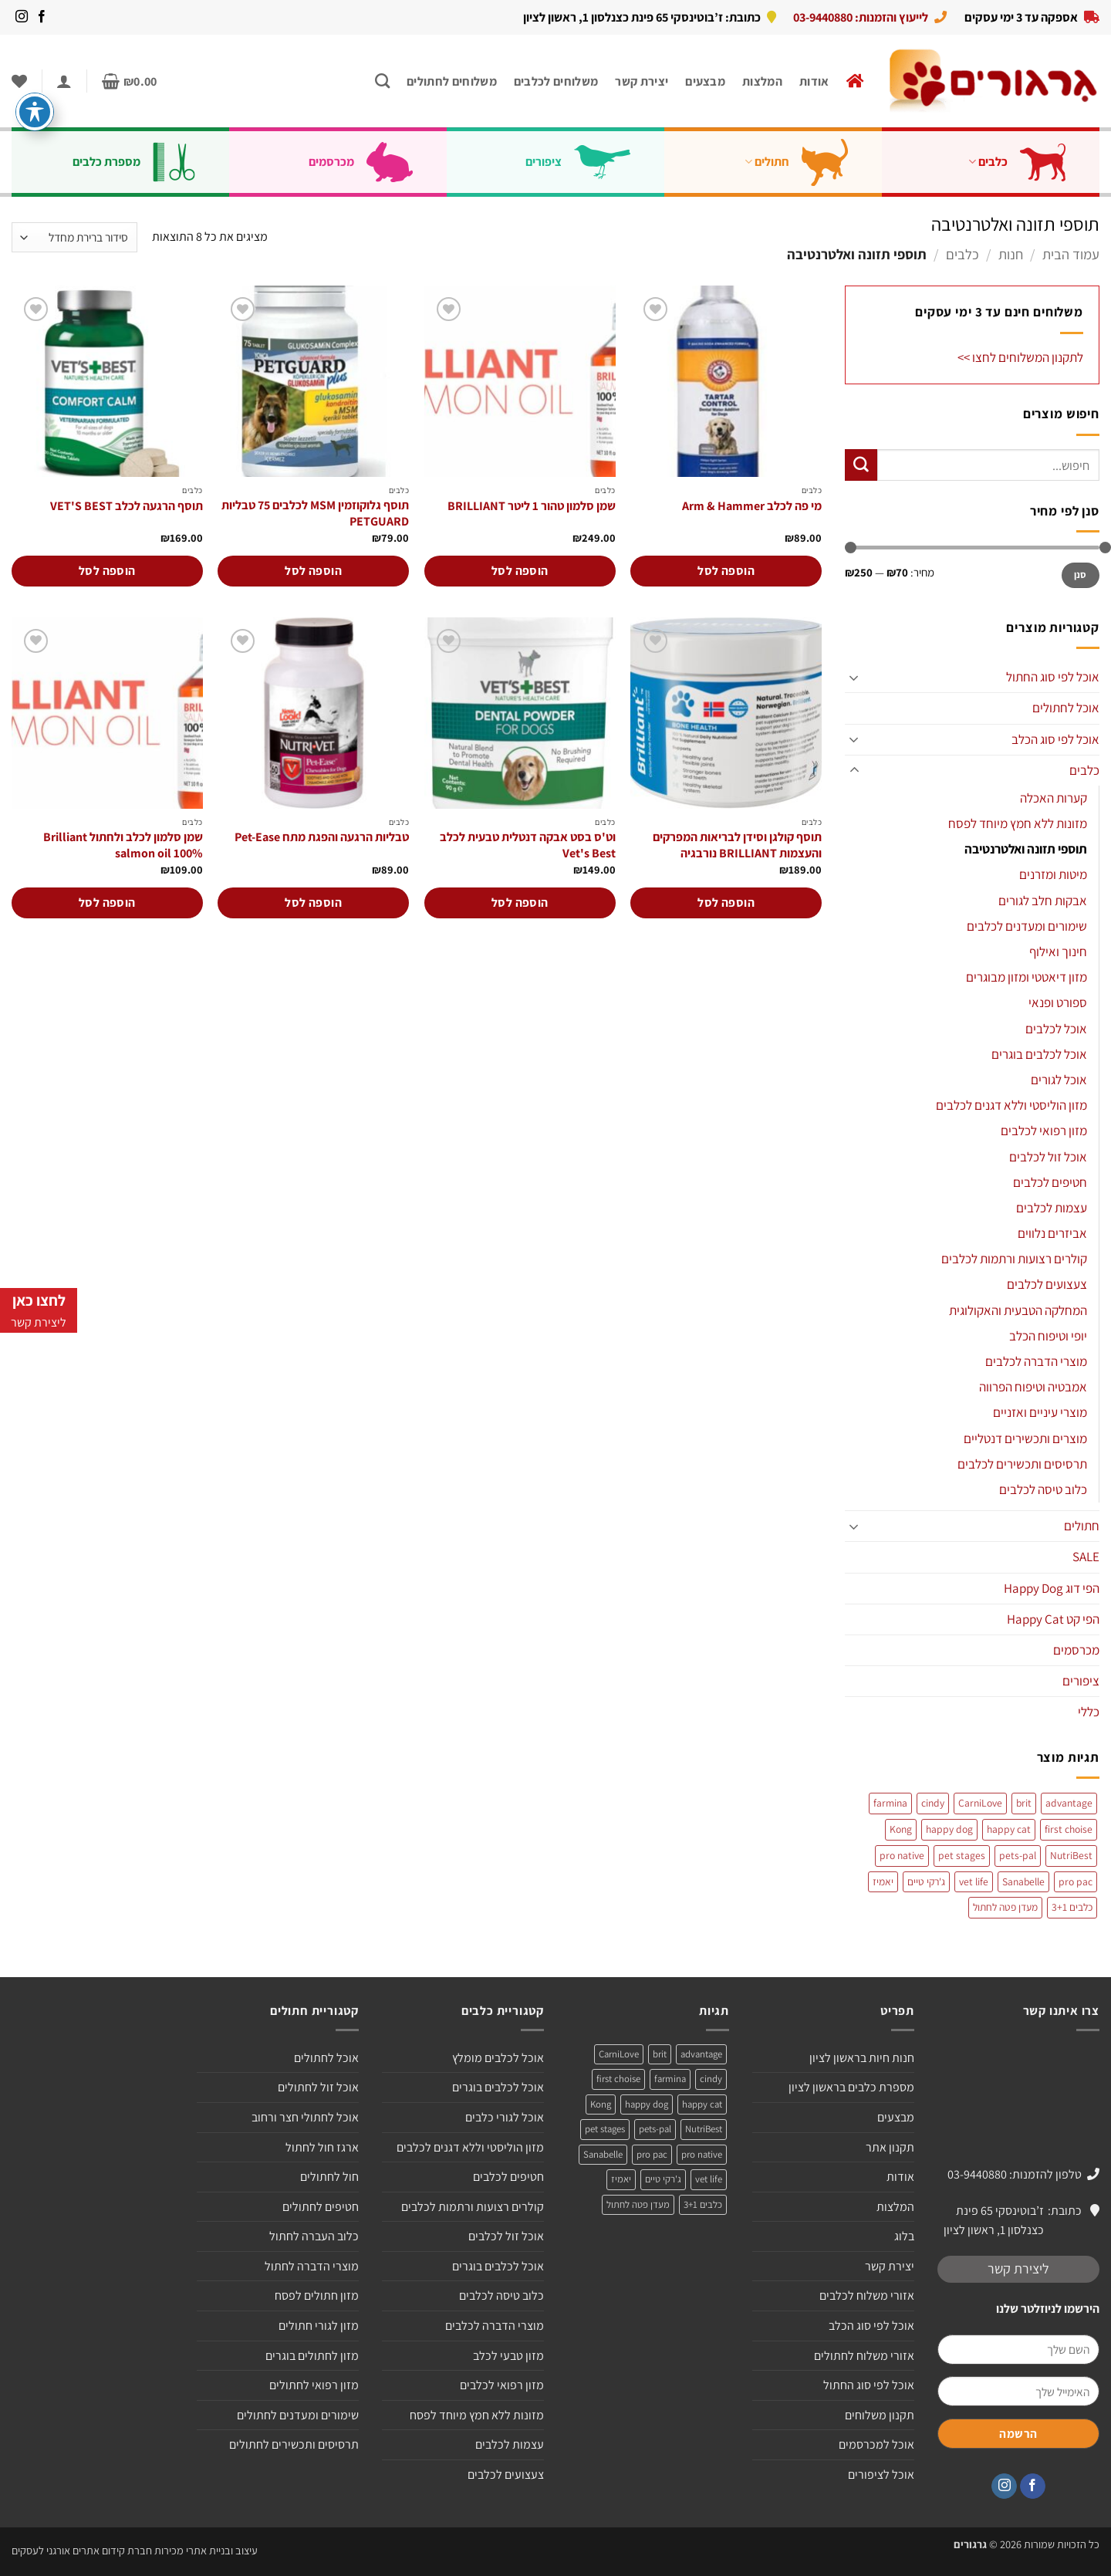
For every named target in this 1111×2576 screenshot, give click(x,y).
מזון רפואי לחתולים (314, 2385)
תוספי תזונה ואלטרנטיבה (1025, 848)
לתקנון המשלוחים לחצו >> (1020, 357)
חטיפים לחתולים (320, 2207)
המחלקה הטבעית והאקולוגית (1018, 1310)
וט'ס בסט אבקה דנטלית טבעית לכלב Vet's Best (528, 845)
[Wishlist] (19, 81)
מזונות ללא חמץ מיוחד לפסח (1017, 823)
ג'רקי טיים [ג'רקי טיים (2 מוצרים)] (926, 1881)
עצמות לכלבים (1051, 1207)
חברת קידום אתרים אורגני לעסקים (82, 2550)
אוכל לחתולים (1065, 707)
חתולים (809, 162)
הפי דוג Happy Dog (1051, 1588)
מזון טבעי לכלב (508, 2356)
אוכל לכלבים (1056, 1028)
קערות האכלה (1053, 797)
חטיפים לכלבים (1050, 1182)
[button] (129, 81)
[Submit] (861, 465)
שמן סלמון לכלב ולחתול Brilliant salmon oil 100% (123, 845)
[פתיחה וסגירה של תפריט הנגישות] (34, 111)
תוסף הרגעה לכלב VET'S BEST (126, 506)
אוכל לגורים (1059, 1079)
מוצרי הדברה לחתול (312, 2266)
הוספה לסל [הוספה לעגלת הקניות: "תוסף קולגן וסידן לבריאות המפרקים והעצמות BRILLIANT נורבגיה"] (726, 902)
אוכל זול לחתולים (318, 2087)
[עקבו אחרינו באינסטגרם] (21, 17)
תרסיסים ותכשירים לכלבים (1022, 1463)
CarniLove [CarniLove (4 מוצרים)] (980, 1803)
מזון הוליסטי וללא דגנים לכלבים (1011, 1105)
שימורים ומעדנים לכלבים (1027, 926)
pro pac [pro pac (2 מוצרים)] (1075, 1881)
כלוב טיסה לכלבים (1043, 1489)
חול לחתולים (329, 2177)
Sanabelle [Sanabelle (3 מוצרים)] (1023, 1881)
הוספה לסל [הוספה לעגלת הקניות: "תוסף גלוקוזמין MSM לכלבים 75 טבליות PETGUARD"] (313, 571)
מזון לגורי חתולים (319, 2325)
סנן (1080, 574)
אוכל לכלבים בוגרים (1039, 1054)
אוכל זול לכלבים (1048, 1156)
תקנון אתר (890, 2147)
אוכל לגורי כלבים (504, 2117)
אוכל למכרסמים (876, 2444)
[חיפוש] (382, 80)
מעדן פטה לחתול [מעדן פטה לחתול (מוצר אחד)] (1005, 1907)
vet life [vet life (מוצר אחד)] (973, 1881)
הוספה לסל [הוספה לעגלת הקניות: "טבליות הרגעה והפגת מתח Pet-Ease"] (313, 902)
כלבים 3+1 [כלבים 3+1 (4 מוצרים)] (1072, 1907)
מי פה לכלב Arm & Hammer (752, 506)
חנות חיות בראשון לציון (861, 2058)
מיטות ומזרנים (1053, 874)
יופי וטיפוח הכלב (1048, 1335)
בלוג (904, 2236)
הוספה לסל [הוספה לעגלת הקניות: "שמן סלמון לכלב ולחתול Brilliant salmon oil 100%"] (107, 902)
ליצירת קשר (1018, 2268)
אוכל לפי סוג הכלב (1055, 739)
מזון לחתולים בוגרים (312, 2356)
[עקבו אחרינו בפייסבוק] (41, 17)
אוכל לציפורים (881, 2474)
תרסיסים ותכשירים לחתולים (294, 2444)
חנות (1010, 254)
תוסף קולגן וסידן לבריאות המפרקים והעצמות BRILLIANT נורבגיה (737, 845)
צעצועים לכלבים (1047, 1284)
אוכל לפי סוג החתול (1052, 676)
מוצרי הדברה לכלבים (1036, 1361)
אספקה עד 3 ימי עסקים (1021, 16)
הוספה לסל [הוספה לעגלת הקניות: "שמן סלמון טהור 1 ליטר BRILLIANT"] (520, 571)
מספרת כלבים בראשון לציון (851, 2087)
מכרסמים (373, 162)
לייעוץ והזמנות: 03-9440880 (860, 16)
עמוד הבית (1070, 254)
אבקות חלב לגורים (1042, 900)
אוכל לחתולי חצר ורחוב (305, 2117)
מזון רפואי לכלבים (1044, 1130)
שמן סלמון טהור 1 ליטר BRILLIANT (531, 506)
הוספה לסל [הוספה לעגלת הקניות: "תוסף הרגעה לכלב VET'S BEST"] (107, 571)
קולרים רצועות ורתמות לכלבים (1014, 1258)
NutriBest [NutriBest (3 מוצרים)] (1071, 1855)
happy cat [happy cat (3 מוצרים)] (1009, 1829)
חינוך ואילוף (1058, 951)
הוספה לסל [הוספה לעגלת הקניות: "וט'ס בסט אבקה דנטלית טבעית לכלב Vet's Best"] (520, 902)
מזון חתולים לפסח (317, 2295)
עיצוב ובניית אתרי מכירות (206, 2550)
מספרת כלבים (146, 162)
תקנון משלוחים (879, 2415)
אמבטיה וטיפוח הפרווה (1033, 1386)
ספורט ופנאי (1057, 1002)
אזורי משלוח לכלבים (866, 2295)
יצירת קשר (641, 81)
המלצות (762, 81)
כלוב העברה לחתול (314, 2236)
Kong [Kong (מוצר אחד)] (901, 1829)
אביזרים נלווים (1052, 1233)
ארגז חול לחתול (322, 2147)
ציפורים (590, 162)
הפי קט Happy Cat (1053, 1619)
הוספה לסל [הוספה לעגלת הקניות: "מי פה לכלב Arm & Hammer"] (726, 571)
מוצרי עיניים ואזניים (1040, 1412)
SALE (1085, 1556)
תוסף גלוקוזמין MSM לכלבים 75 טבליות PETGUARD (315, 513)
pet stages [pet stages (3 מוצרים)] (961, 1855)
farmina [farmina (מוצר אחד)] (890, 1803)
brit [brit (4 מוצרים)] (1024, 1803)
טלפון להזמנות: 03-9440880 (1014, 2174)
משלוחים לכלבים (556, 81)
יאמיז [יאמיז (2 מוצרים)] (883, 1881)
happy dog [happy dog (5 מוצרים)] (949, 1829)
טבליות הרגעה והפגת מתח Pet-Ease (322, 837)
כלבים (1029, 162)
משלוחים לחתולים (452, 81)
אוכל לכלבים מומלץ (498, 2058)
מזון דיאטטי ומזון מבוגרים (1026, 977)
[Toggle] (854, 678)
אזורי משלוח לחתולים (864, 2356)
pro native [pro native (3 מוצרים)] (902, 1855)
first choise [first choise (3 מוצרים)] (1068, 1829)
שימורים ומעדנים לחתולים (298, 2415)
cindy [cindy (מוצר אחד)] (932, 1803)
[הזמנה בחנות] (74, 237)
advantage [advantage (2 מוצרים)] (1068, 1803)
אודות (814, 81)
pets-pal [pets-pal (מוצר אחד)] (1017, 1855)
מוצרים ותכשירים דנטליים (1025, 1438)
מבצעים (705, 81)
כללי (1088, 1711)
